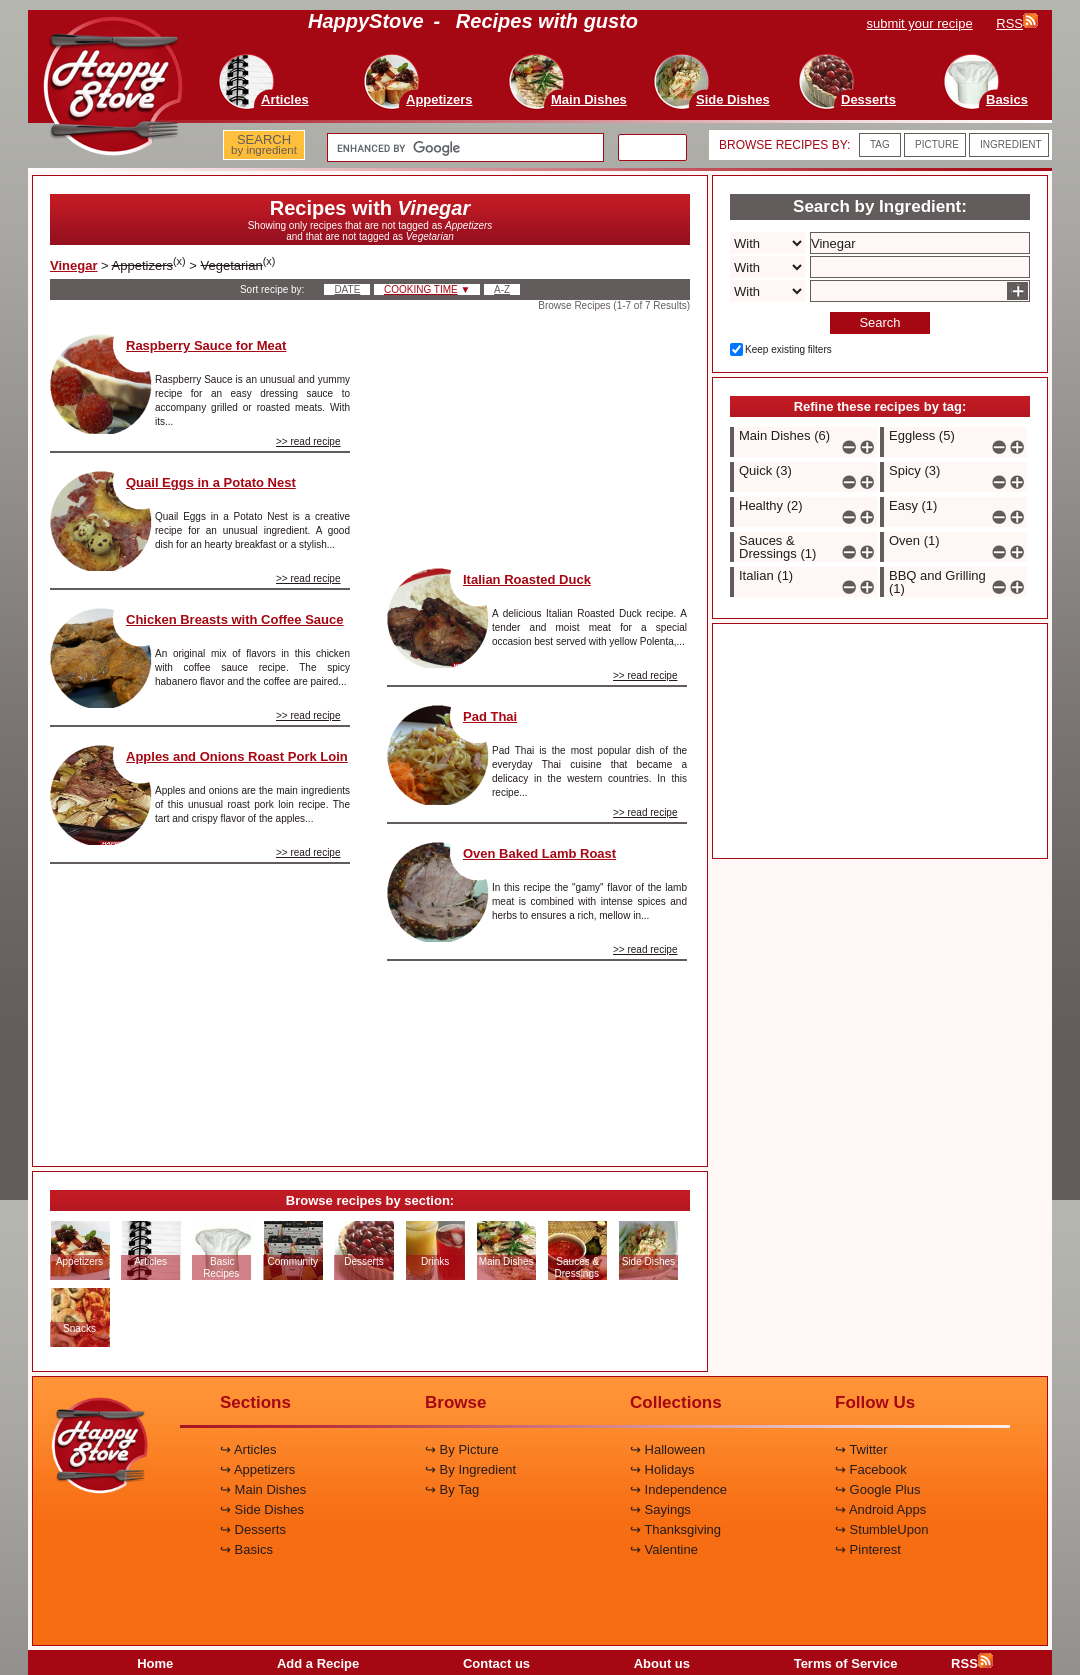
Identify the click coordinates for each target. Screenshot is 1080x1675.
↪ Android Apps (880, 1509)
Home (155, 1663)
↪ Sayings (660, 1509)
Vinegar (73, 265)
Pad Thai (490, 716)
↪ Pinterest (868, 1549)
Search (879, 322)
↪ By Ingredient (470, 1469)
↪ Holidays (662, 1469)
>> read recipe (308, 441)
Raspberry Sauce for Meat (206, 345)
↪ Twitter (861, 1449)
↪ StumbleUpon (881, 1529)
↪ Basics (246, 1549)
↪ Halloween (667, 1449)
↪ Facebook (871, 1469)
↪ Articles (248, 1449)
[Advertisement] (200, 1007)
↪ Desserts (253, 1529)
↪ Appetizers (257, 1469)
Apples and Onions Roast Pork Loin (237, 756)
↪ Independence (678, 1489)
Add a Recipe (318, 1663)
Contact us (496, 1663)
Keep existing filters (788, 349)
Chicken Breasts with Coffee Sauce (234, 619)
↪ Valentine (664, 1549)
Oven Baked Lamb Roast (539, 853)
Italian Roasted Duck (527, 579)
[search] (463, 148)
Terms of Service (846, 1663)
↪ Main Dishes (263, 1489)
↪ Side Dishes (262, 1509)
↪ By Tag (452, 1489)
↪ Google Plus (877, 1489)
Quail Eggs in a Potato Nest (211, 482)
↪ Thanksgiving (675, 1529)
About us (662, 1663)
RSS (972, 1663)
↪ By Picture (462, 1449)
